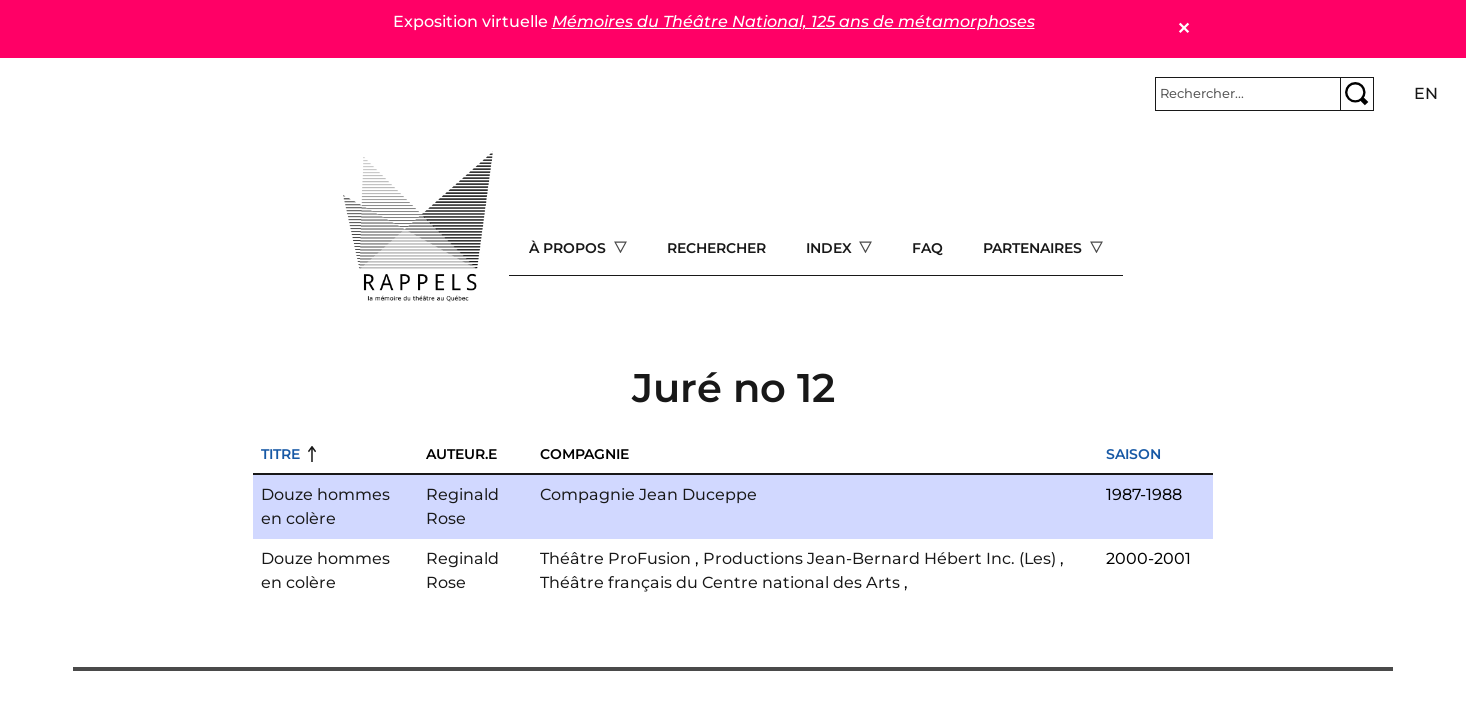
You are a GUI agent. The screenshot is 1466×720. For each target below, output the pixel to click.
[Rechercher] (1248, 94)
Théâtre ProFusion (615, 558)
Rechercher (716, 248)
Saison (1133, 454)
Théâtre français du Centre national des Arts (720, 582)
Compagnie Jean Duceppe (648, 494)
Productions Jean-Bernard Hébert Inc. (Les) (879, 558)
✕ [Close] (1183, 28)
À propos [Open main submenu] (569, 248)
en (1426, 93)
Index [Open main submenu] (831, 248)
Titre (280, 454)
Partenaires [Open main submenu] (1034, 248)
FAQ (927, 248)
